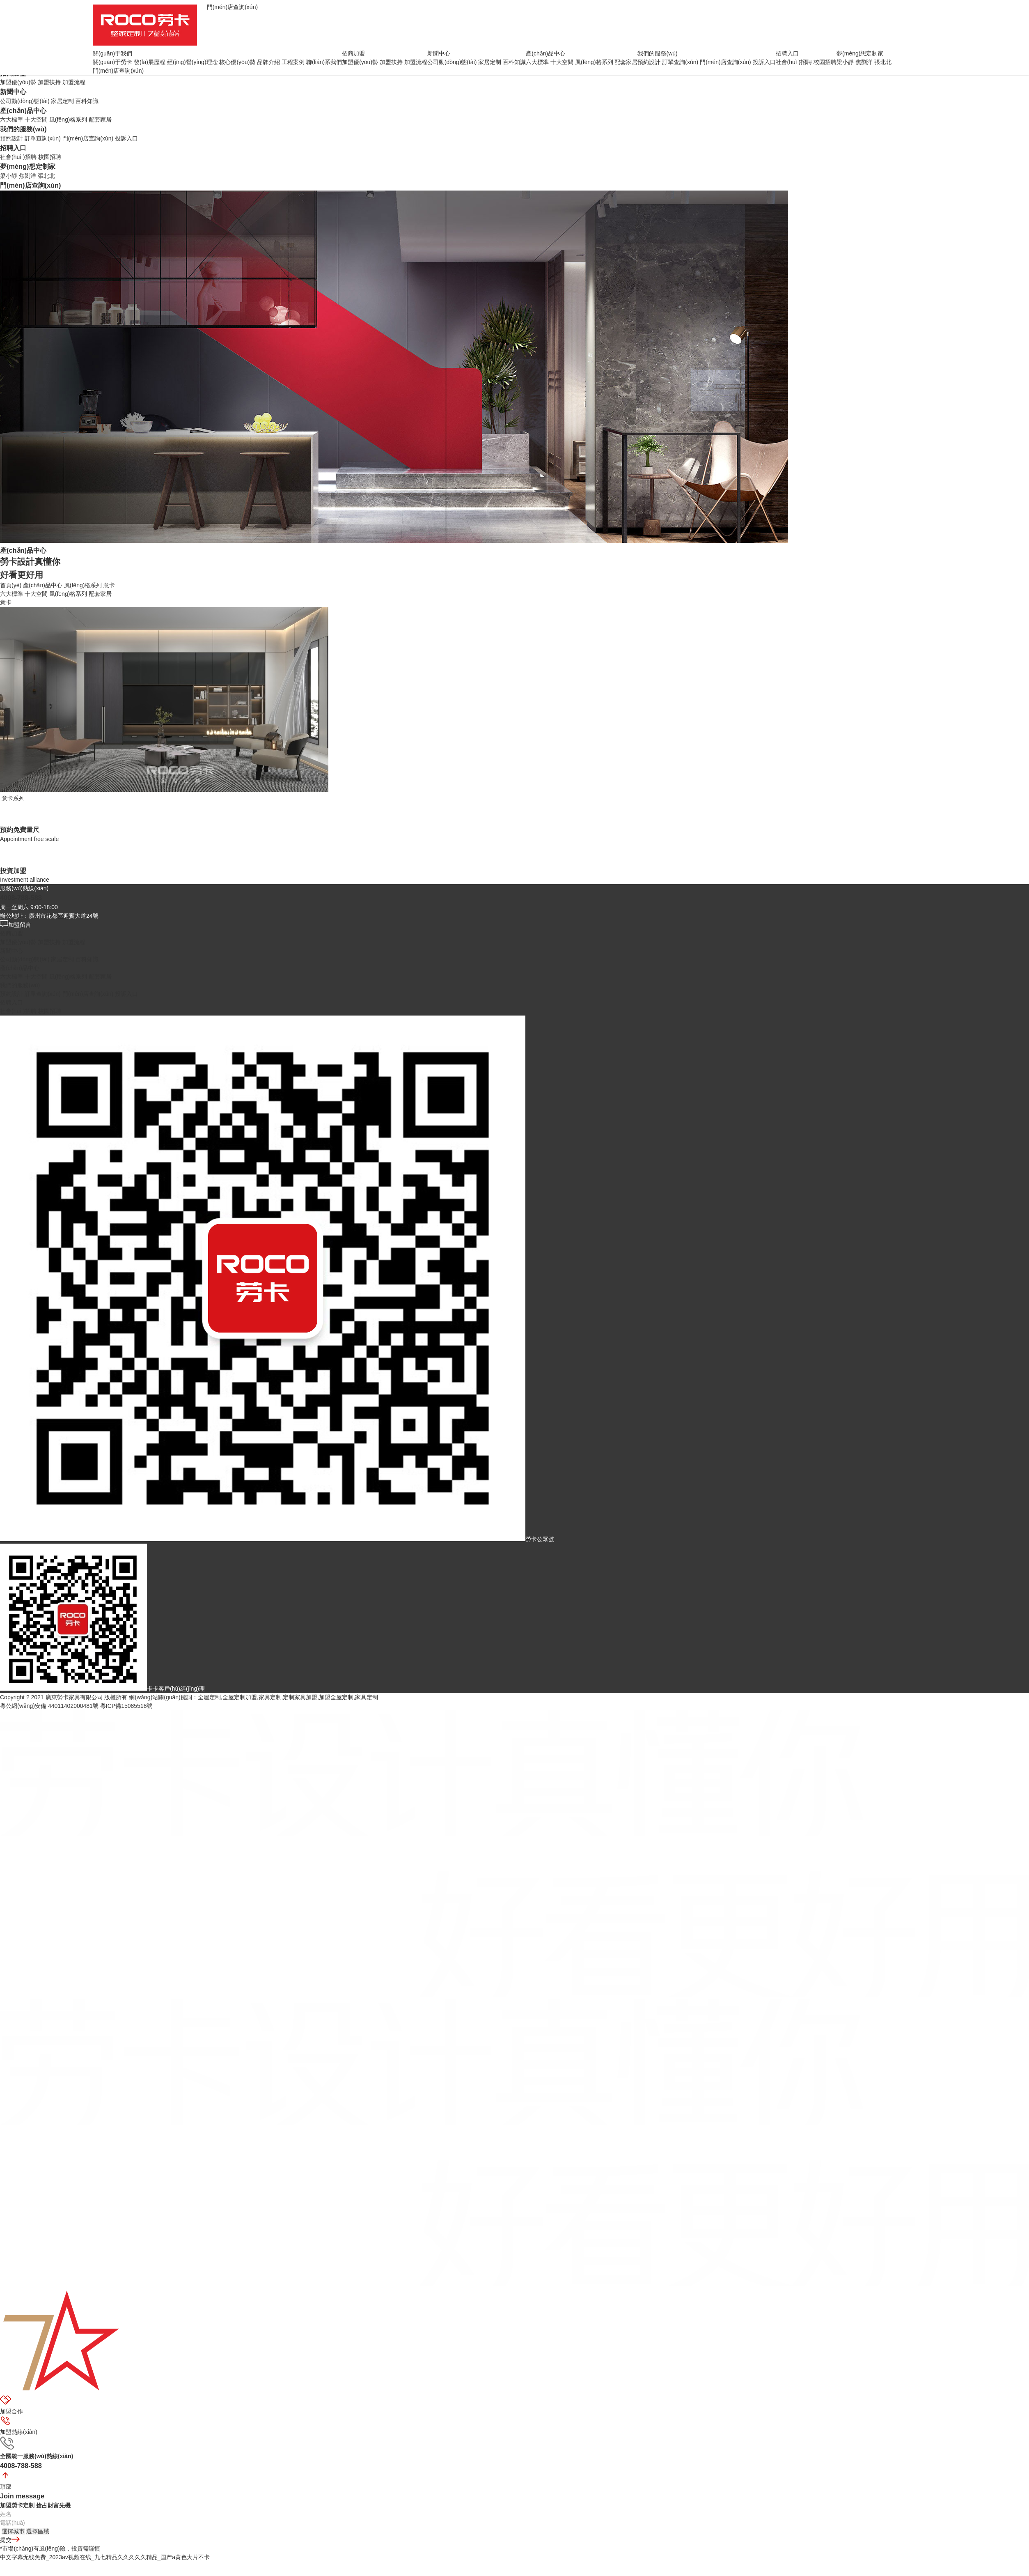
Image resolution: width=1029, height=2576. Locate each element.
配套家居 (100, 119)
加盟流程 (73, 82)
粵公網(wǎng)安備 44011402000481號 (49, 1706)
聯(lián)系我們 (324, 62)
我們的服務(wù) (23, 129)
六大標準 (11, 119)
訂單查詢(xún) (43, 138)
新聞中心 (13, 91)
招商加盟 (353, 53)
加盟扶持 (49, 82)
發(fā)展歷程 (149, 62)
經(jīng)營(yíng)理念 (192, 62)
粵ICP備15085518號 (126, 1706)
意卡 (109, 585)
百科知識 (87, 101)
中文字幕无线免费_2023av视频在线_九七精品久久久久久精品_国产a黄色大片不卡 (105, 2557)
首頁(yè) (10, 585)
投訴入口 (126, 138)
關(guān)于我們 (112, 53)
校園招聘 (49, 157)
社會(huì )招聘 (18, 157)
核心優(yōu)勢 (237, 62)
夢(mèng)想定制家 (27, 166)
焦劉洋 (27, 175)
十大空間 (36, 119)
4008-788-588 (21, 897)
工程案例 (293, 62)
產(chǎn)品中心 (23, 110)
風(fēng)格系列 (68, 119)
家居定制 (62, 101)
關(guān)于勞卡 (112, 62)
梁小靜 (8, 175)
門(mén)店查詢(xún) (87, 138)
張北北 (46, 175)
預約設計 (11, 138)
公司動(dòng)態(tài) (25, 101)
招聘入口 (13, 148)
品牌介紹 (268, 62)
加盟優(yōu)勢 (18, 82)
